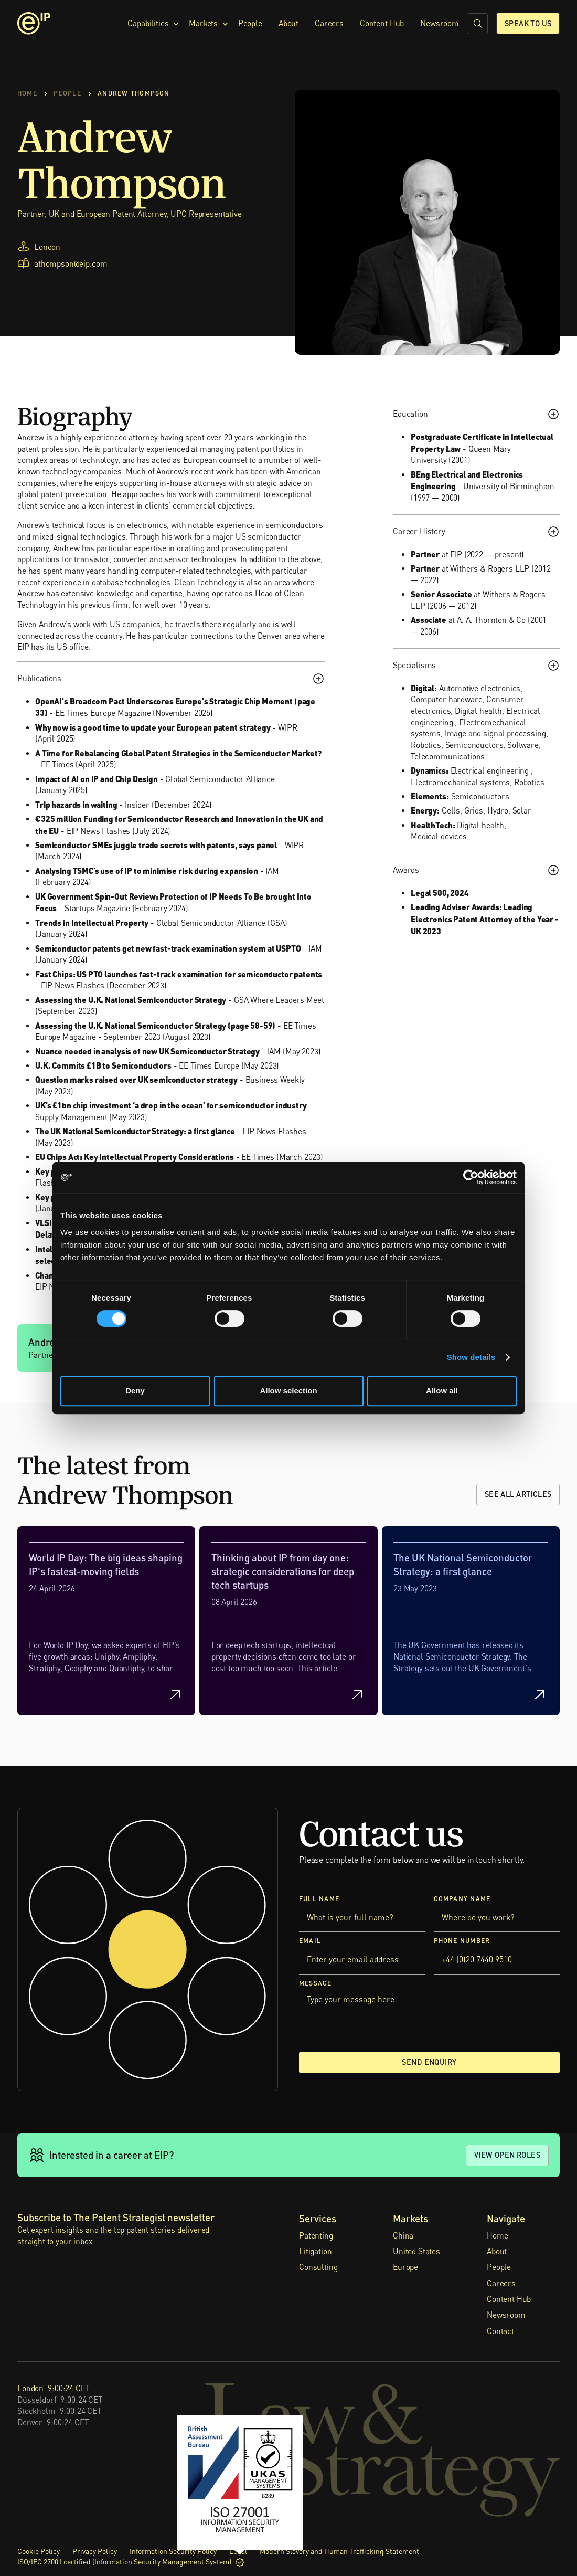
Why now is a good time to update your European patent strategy (152, 727)
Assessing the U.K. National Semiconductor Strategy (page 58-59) (155, 1025)
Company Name (462, 1898)
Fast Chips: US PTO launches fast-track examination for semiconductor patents (178, 974)
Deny (135, 1390)
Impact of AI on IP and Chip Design (96, 778)
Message (315, 1983)
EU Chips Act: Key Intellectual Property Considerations (134, 1157)
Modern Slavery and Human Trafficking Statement (339, 2551)
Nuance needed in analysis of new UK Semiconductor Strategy (147, 1050)
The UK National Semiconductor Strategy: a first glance (135, 1131)
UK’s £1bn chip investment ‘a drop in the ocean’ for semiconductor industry (171, 1105)
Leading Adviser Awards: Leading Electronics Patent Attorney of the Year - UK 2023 (485, 918)
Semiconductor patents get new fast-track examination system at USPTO (168, 948)
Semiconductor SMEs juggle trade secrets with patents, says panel (156, 845)
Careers (329, 23)
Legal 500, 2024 (440, 893)
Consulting (318, 2267)
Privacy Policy (94, 2551)
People (250, 23)
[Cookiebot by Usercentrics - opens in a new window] (471, 1177)
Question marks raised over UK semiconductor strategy (136, 1079)
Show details (471, 1357)
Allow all (442, 1390)
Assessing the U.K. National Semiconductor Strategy (130, 999)
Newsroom (439, 23)
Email (310, 1941)
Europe (405, 2267)
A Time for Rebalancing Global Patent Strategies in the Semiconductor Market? (178, 752)
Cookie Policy (38, 2551)
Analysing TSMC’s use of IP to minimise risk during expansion (146, 870)
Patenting (316, 2235)
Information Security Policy (173, 2551)
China (403, 2235)
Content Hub (382, 23)
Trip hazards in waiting (76, 804)
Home (497, 2235)
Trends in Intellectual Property (91, 922)
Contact (500, 2331)
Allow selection (288, 1390)
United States (416, 2251)
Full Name (319, 1898)
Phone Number (462, 1941)
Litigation (315, 2251)
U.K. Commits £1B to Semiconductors (103, 1065)
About (288, 23)
